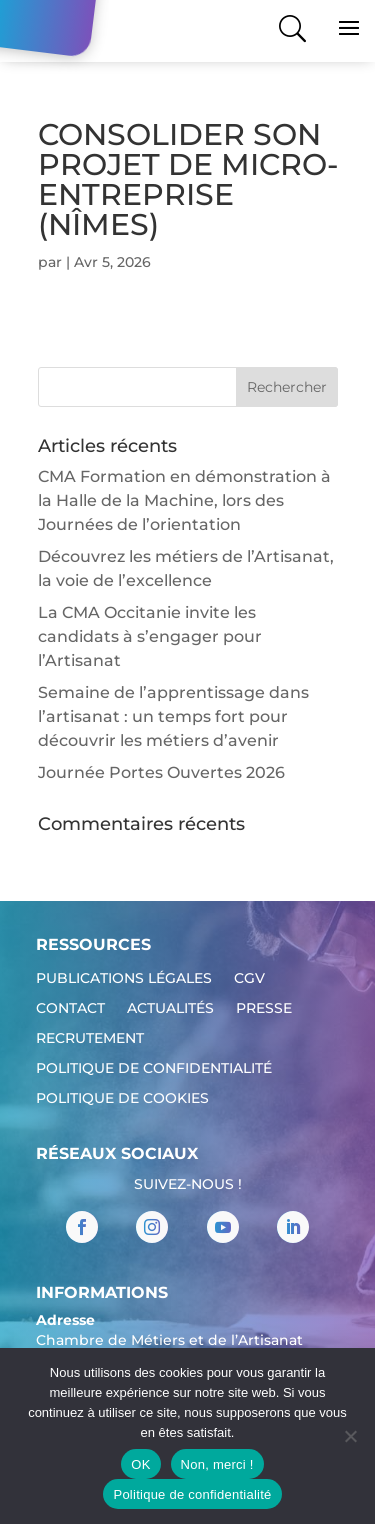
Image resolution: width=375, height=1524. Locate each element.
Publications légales (124, 979)
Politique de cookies (122, 1099)
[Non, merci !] (350, 1436)
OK (140, 1464)
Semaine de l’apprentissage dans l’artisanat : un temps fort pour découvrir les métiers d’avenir (173, 716)
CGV (249, 979)
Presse (264, 1009)
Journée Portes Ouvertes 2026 (161, 772)
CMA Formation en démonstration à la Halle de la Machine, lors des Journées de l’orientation (184, 500)
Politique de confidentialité (154, 1069)
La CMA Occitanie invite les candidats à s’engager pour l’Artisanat (150, 636)
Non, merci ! (217, 1464)
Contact (70, 1009)
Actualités (170, 1009)
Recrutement (90, 1039)
